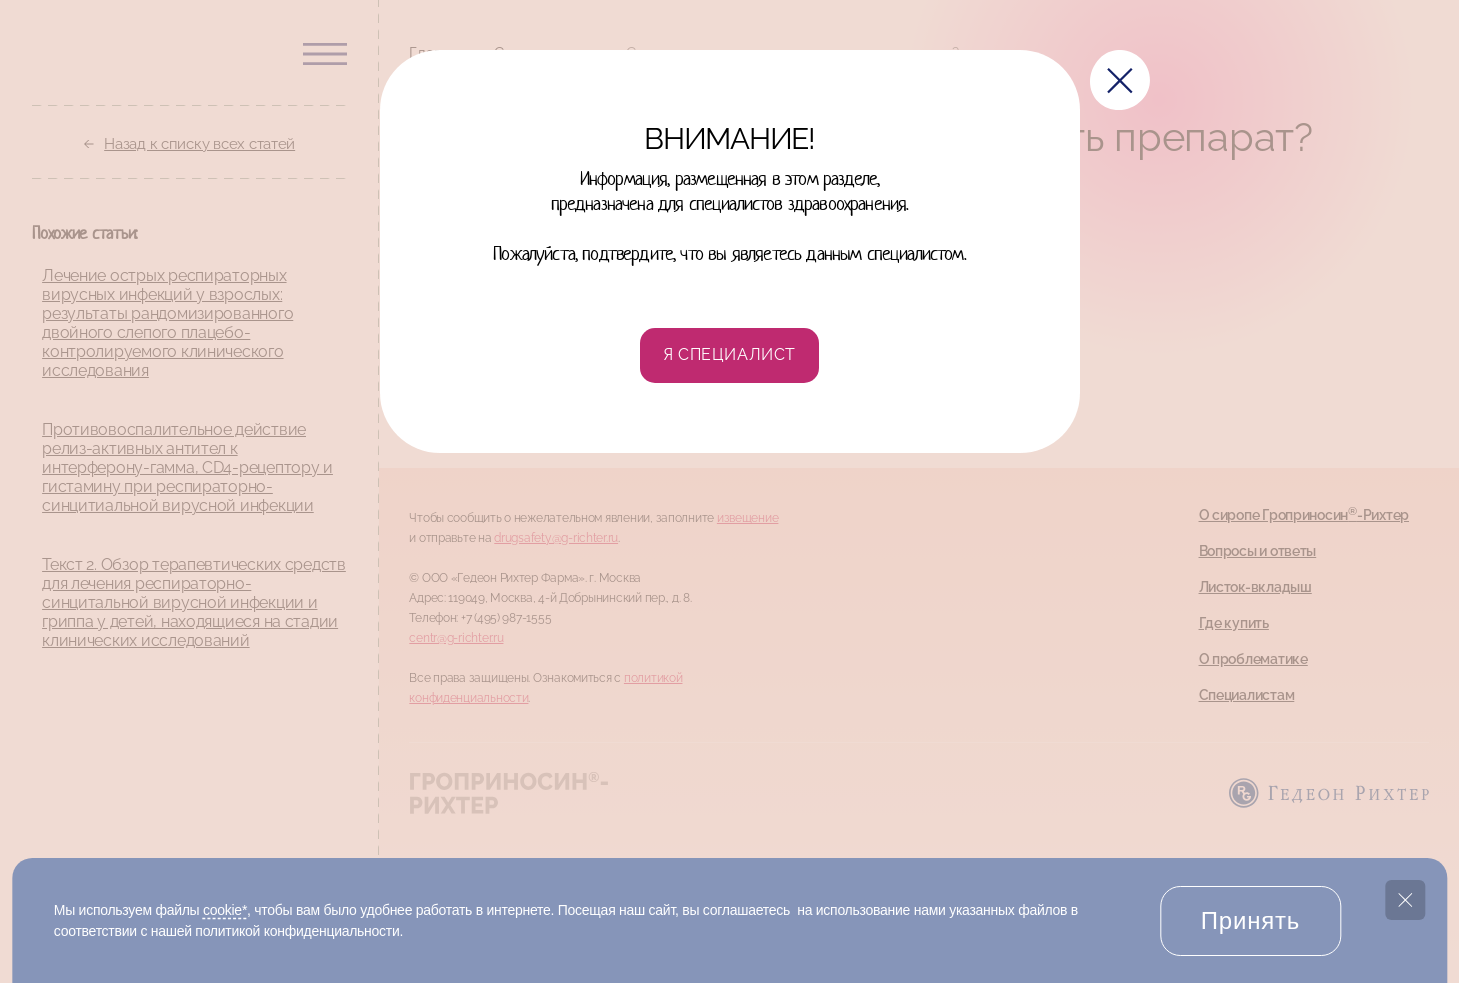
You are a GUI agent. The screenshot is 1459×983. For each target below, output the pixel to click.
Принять (1250, 920)
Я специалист (729, 354)
